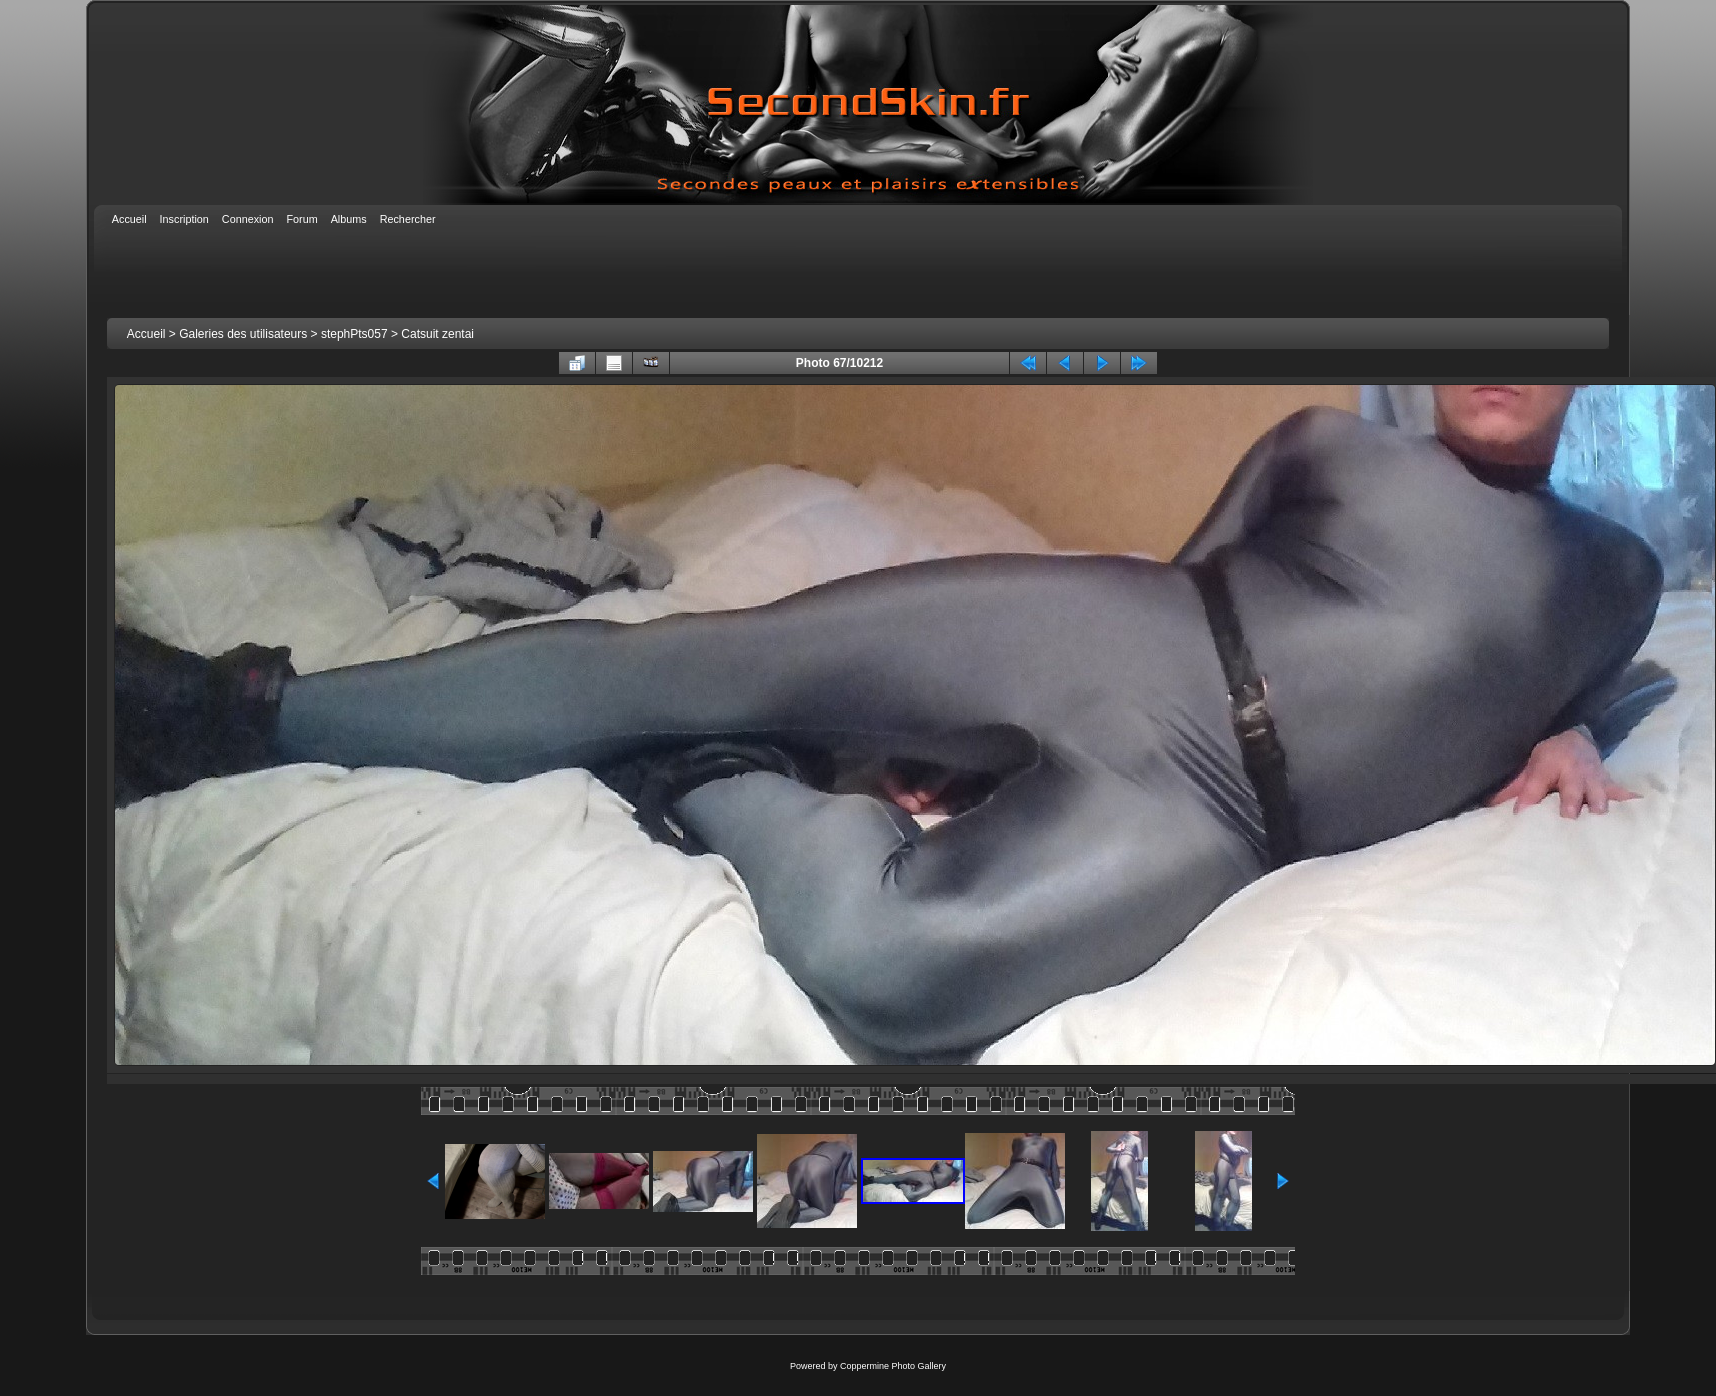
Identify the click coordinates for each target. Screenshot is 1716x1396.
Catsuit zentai (437, 334)
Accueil (146, 334)
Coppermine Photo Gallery (893, 1366)
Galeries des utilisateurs (243, 334)
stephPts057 (354, 334)
